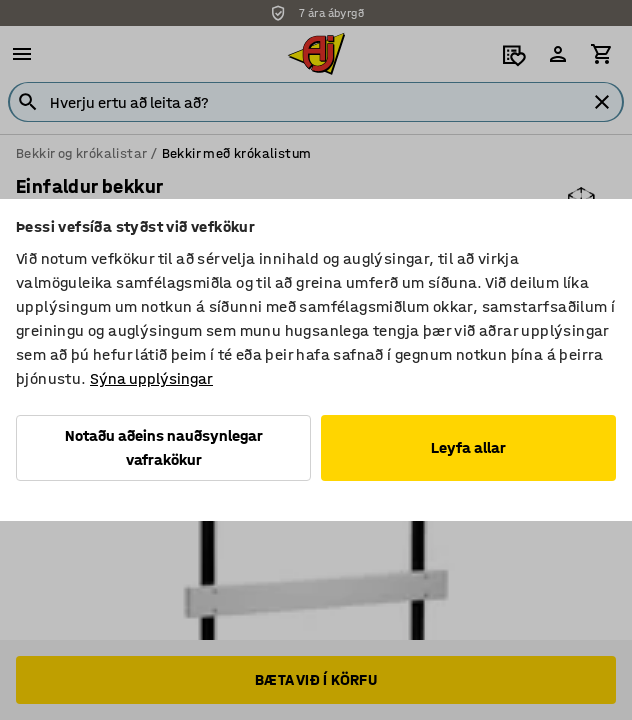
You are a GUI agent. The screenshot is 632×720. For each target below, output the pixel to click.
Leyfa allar (468, 447)
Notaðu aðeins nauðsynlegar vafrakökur (164, 447)
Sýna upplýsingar (151, 378)
